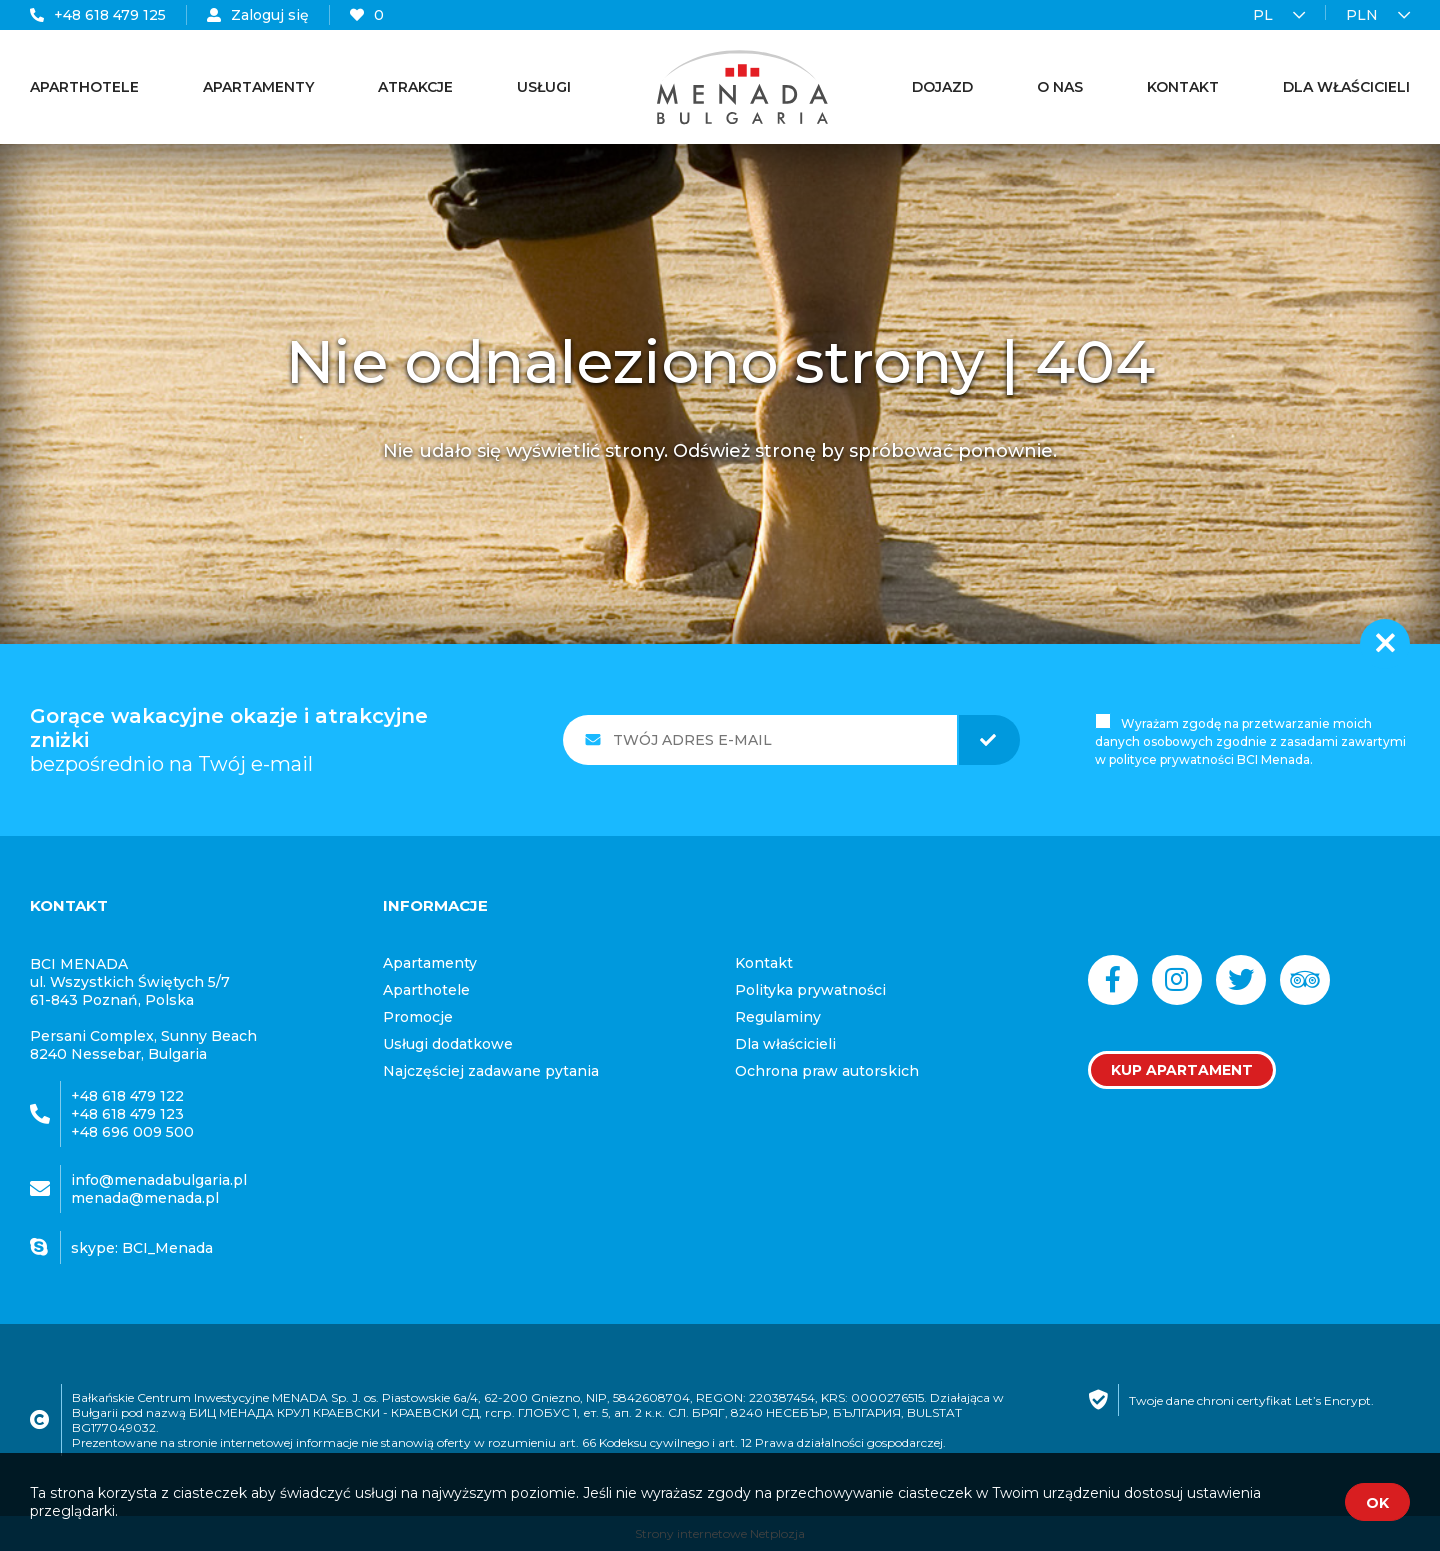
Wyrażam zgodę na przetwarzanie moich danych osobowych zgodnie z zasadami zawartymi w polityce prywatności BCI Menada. (1250, 741)
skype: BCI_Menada (142, 1248)
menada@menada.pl (145, 1198)
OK (1377, 1503)
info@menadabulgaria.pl (159, 1180)
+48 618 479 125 (98, 15)
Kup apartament (1182, 1070)
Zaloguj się (258, 15)
